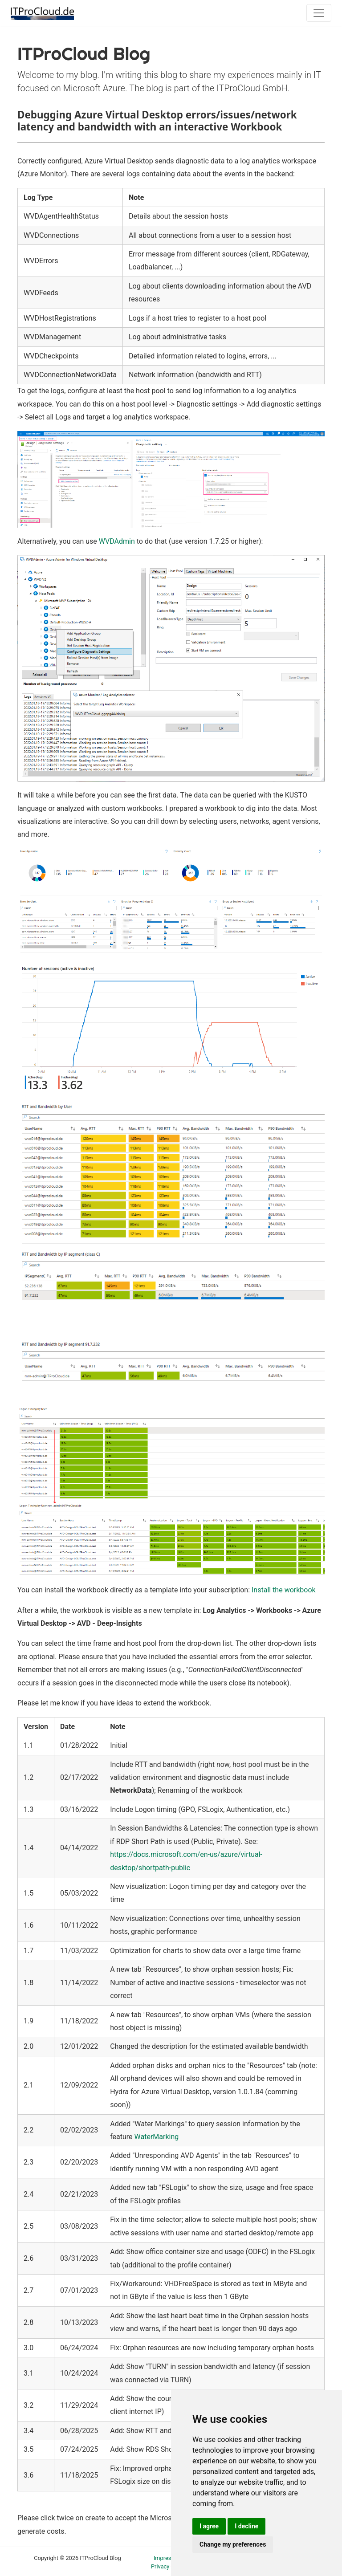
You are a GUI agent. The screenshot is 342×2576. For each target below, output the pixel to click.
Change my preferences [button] (233, 2544)
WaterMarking (156, 2136)
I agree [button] (209, 2526)
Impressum (168, 2558)
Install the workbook (284, 1590)
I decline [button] (246, 2526)
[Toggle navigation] (318, 13)
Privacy (160, 2566)
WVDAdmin (117, 541)
